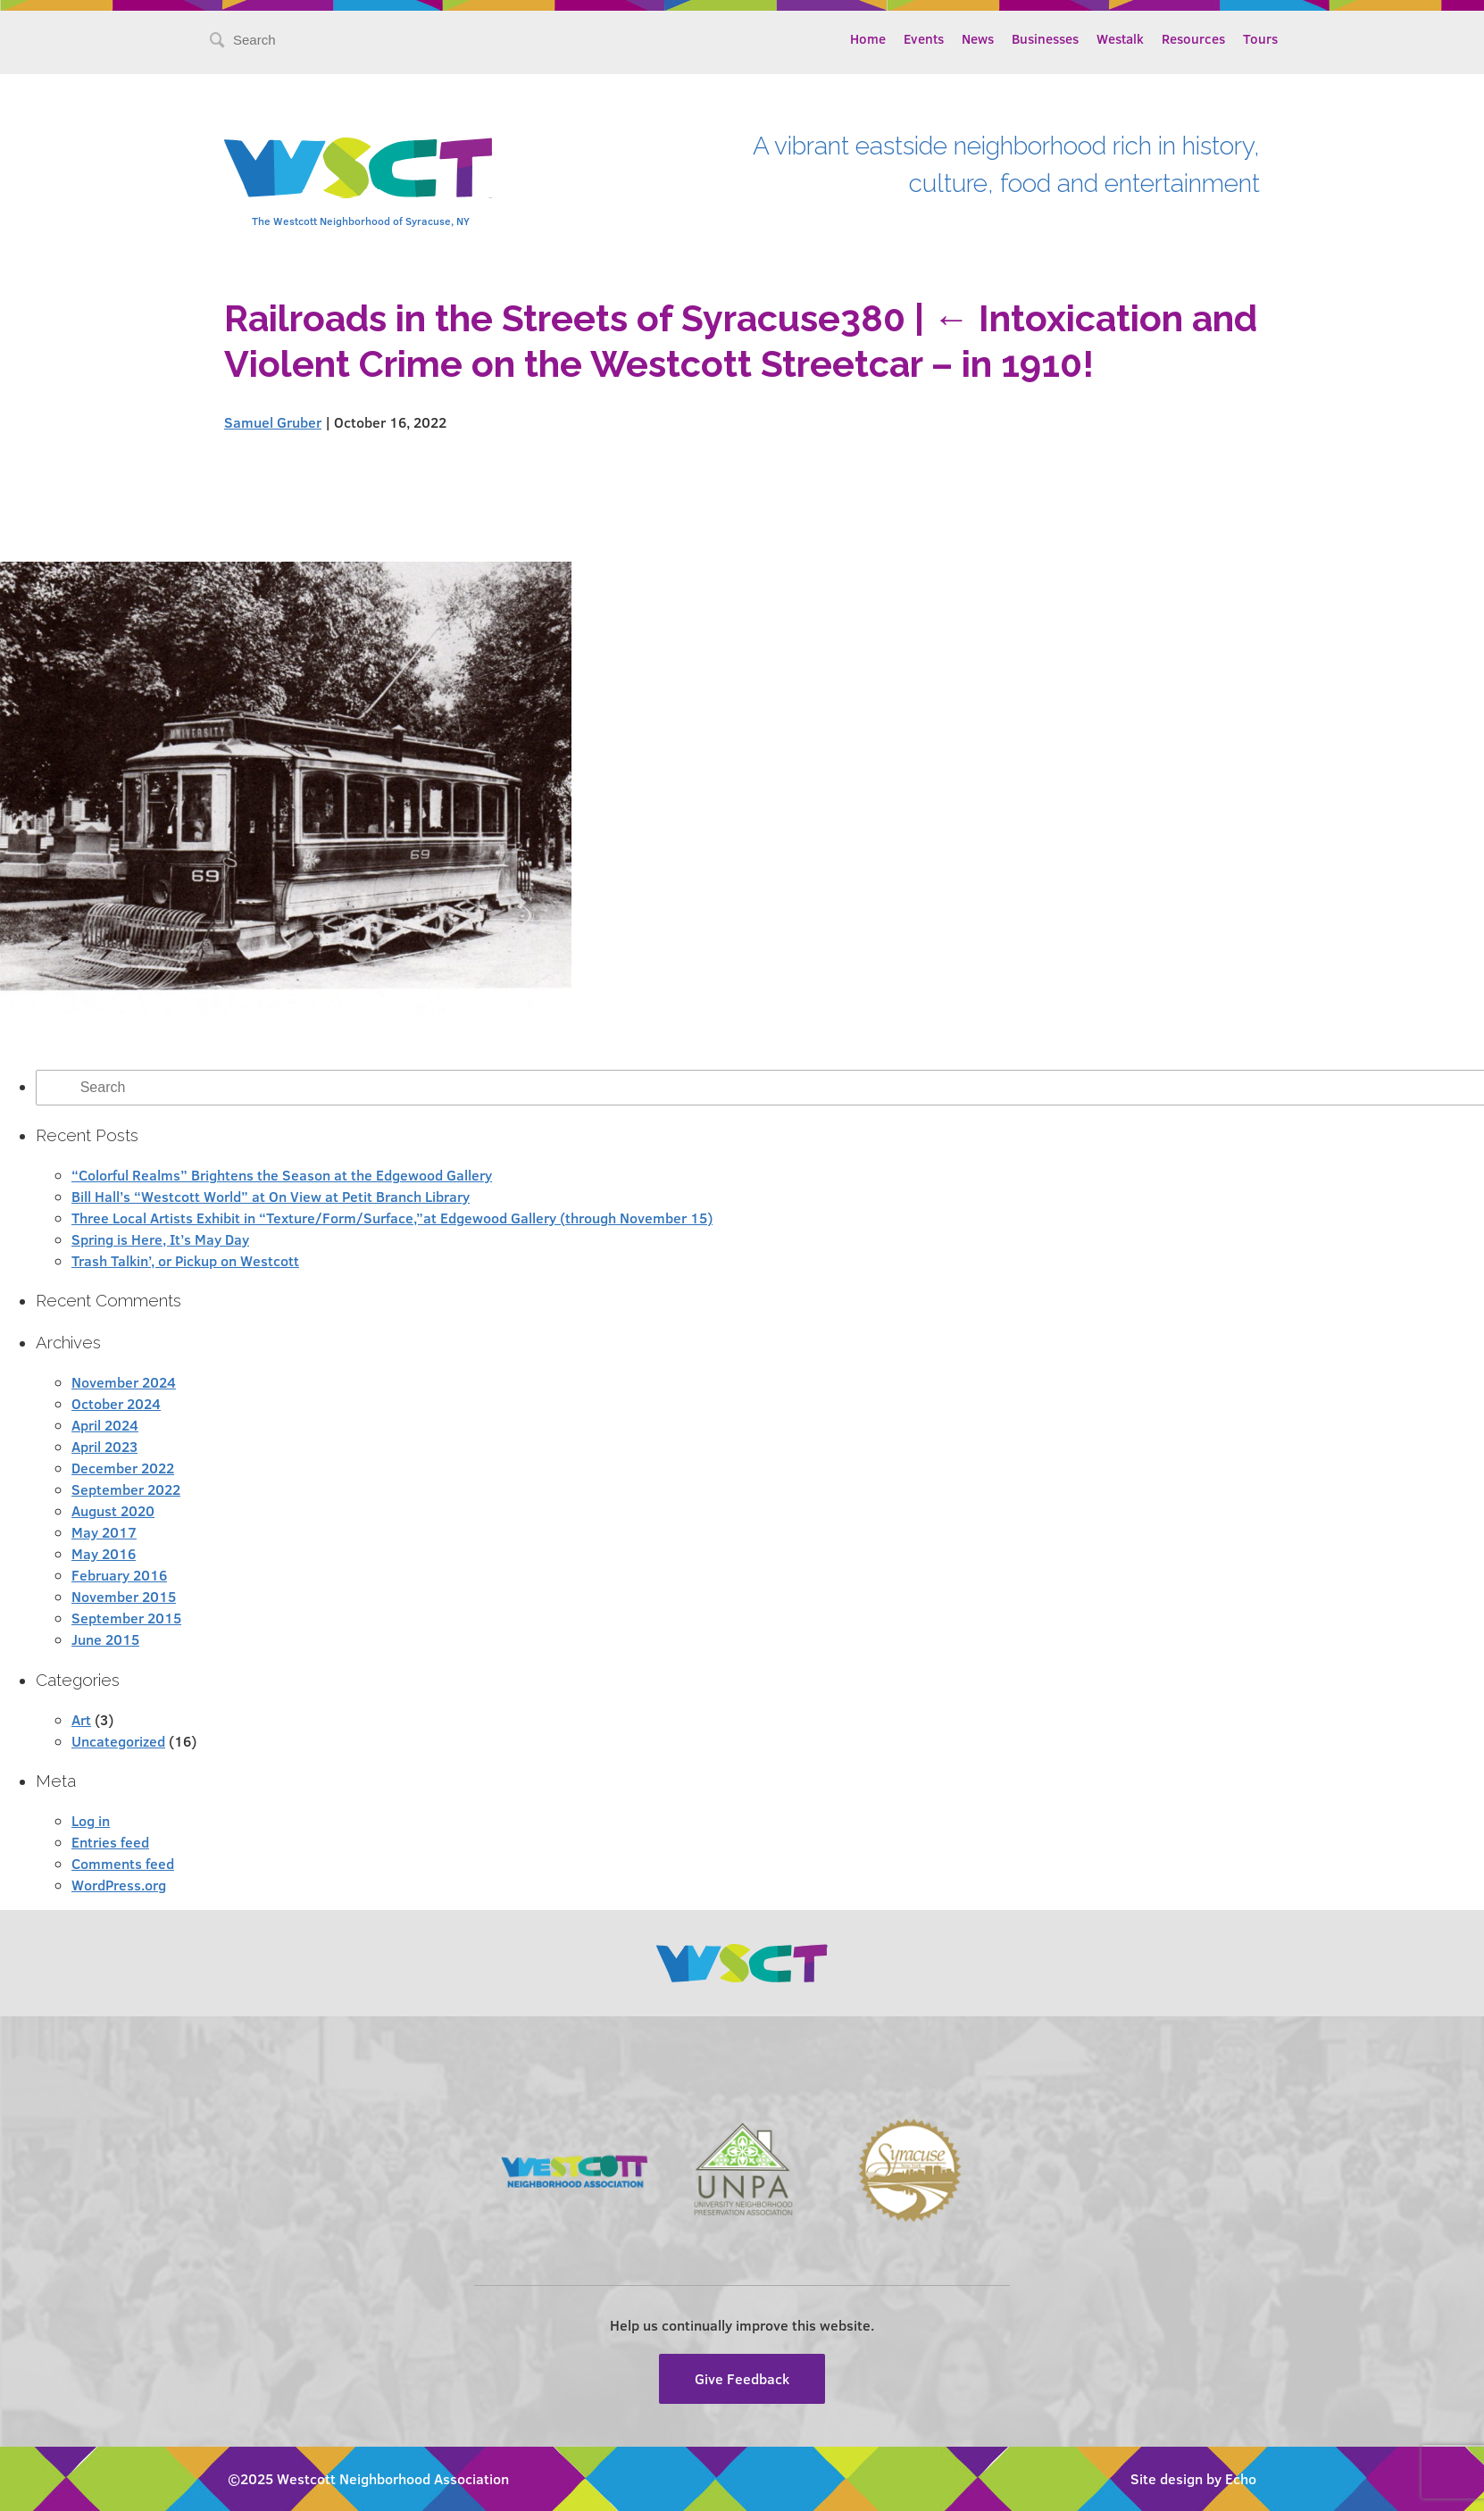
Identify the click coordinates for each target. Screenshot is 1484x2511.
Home (868, 38)
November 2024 (123, 1381)
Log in (90, 1820)
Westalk (1120, 38)
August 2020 (112, 1510)
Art (81, 1719)
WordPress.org (118, 1884)
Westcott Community (358, 168)
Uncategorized (118, 1740)
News (978, 38)
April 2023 (104, 1446)
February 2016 (119, 1574)
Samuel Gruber (272, 422)
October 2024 (116, 1403)
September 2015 (126, 1617)
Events (924, 38)
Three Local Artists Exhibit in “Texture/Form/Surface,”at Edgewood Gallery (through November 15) (392, 1217)
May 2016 (103, 1553)
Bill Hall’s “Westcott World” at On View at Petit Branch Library (270, 1196)
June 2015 (105, 1639)
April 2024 (104, 1424)
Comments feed (122, 1863)
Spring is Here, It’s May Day (160, 1239)
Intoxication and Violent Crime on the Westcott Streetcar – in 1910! (740, 341)
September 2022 (125, 1489)
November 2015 (123, 1596)
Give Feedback (742, 2378)
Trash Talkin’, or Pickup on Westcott (185, 1260)
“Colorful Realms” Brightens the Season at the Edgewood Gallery (281, 1174)
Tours (1260, 38)
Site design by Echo (1193, 2478)
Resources (1193, 38)
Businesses (1045, 38)
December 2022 (122, 1467)
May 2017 (104, 1531)
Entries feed (110, 1841)
